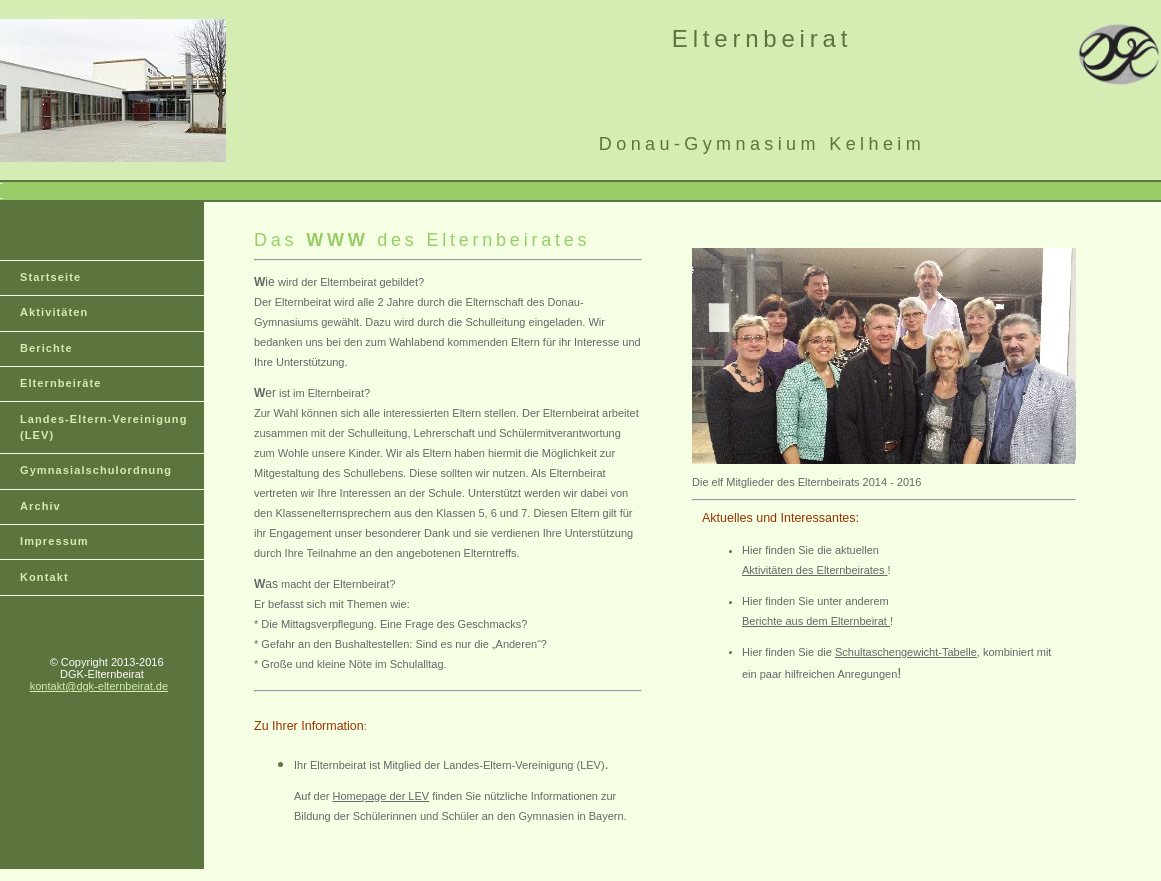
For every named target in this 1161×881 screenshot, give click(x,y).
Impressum (54, 541)
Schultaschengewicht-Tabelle (906, 652)
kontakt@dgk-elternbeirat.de (99, 686)
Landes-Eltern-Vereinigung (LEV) (103, 427)
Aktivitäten (54, 312)
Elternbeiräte (61, 383)
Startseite (50, 277)
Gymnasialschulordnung (96, 470)
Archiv (40, 506)
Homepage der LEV (381, 796)
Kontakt (44, 577)
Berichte (46, 348)
